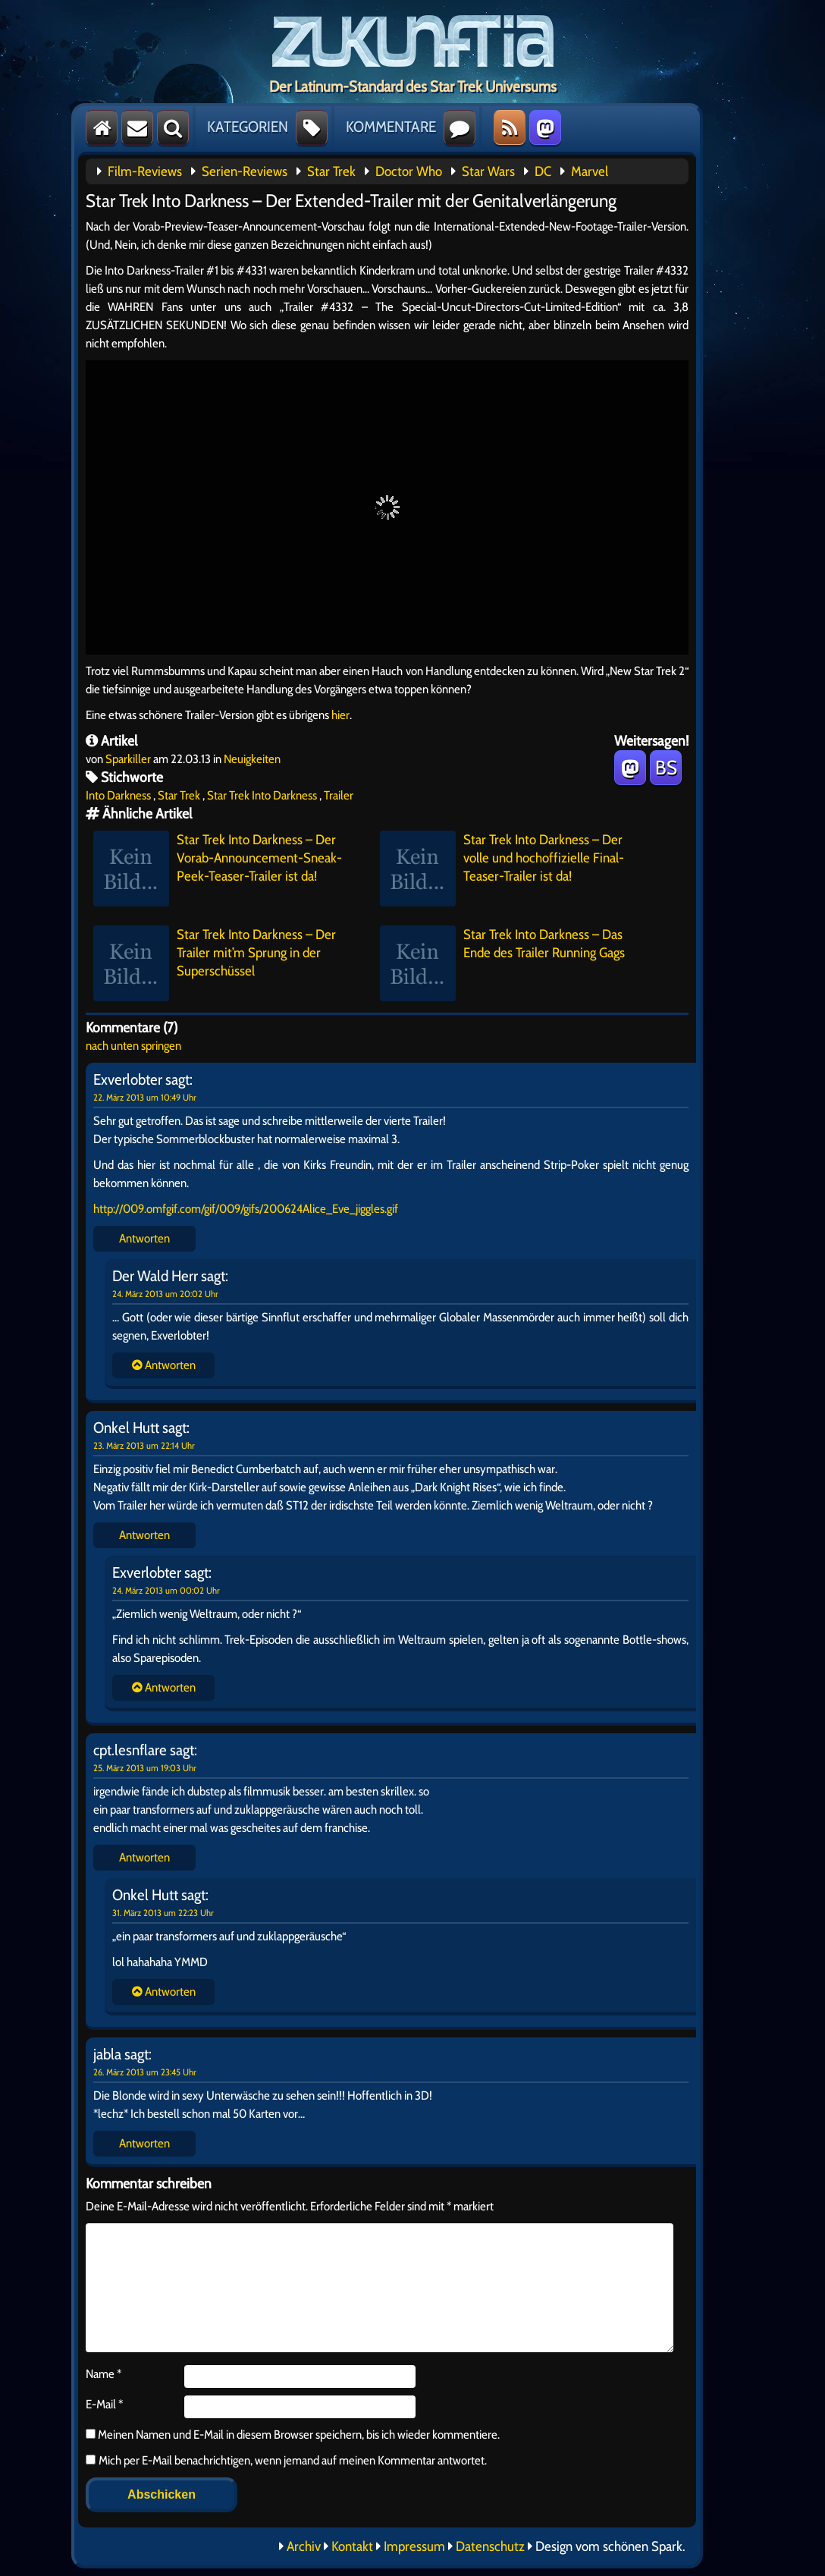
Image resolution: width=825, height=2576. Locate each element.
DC (543, 171)
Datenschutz (490, 2546)
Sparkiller (128, 759)
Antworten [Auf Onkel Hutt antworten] (144, 1535)
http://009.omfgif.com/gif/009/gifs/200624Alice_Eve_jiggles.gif (245, 1209)
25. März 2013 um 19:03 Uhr (144, 1767)
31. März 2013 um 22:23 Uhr (163, 1912)
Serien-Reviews (244, 171)
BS (666, 768)
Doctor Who (408, 171)
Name (103, 2374)
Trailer (338, 795)
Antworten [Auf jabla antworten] (144, 2143)
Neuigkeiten (252, 759)
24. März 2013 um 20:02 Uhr (165, 1293)
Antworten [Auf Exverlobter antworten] (144, 1238)
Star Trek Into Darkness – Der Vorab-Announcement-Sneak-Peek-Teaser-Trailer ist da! (217, 868)
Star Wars (488, 171)
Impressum (414, 2546)
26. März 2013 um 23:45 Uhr (144, 2072)
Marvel (589, 171)
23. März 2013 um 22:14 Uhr (144, 1445)
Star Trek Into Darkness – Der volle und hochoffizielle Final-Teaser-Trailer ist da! (502, 868)
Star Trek (331, 171)
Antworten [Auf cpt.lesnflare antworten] (144, 1857)
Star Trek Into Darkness (262, 795)
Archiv (304, 2546)
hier (340, 715)
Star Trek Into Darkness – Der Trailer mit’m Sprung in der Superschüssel (214, 963)
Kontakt (352, 2546)
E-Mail (104, 2404)
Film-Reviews (145, 171)
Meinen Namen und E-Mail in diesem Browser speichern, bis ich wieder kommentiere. (298, 2434)
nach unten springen (133, 1045)
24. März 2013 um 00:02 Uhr (166, 1590)
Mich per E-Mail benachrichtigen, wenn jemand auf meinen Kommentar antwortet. (286, 2460)
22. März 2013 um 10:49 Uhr (144, 1097)
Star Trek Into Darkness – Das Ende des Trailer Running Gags (502, 963)
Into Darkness (118, 795)
